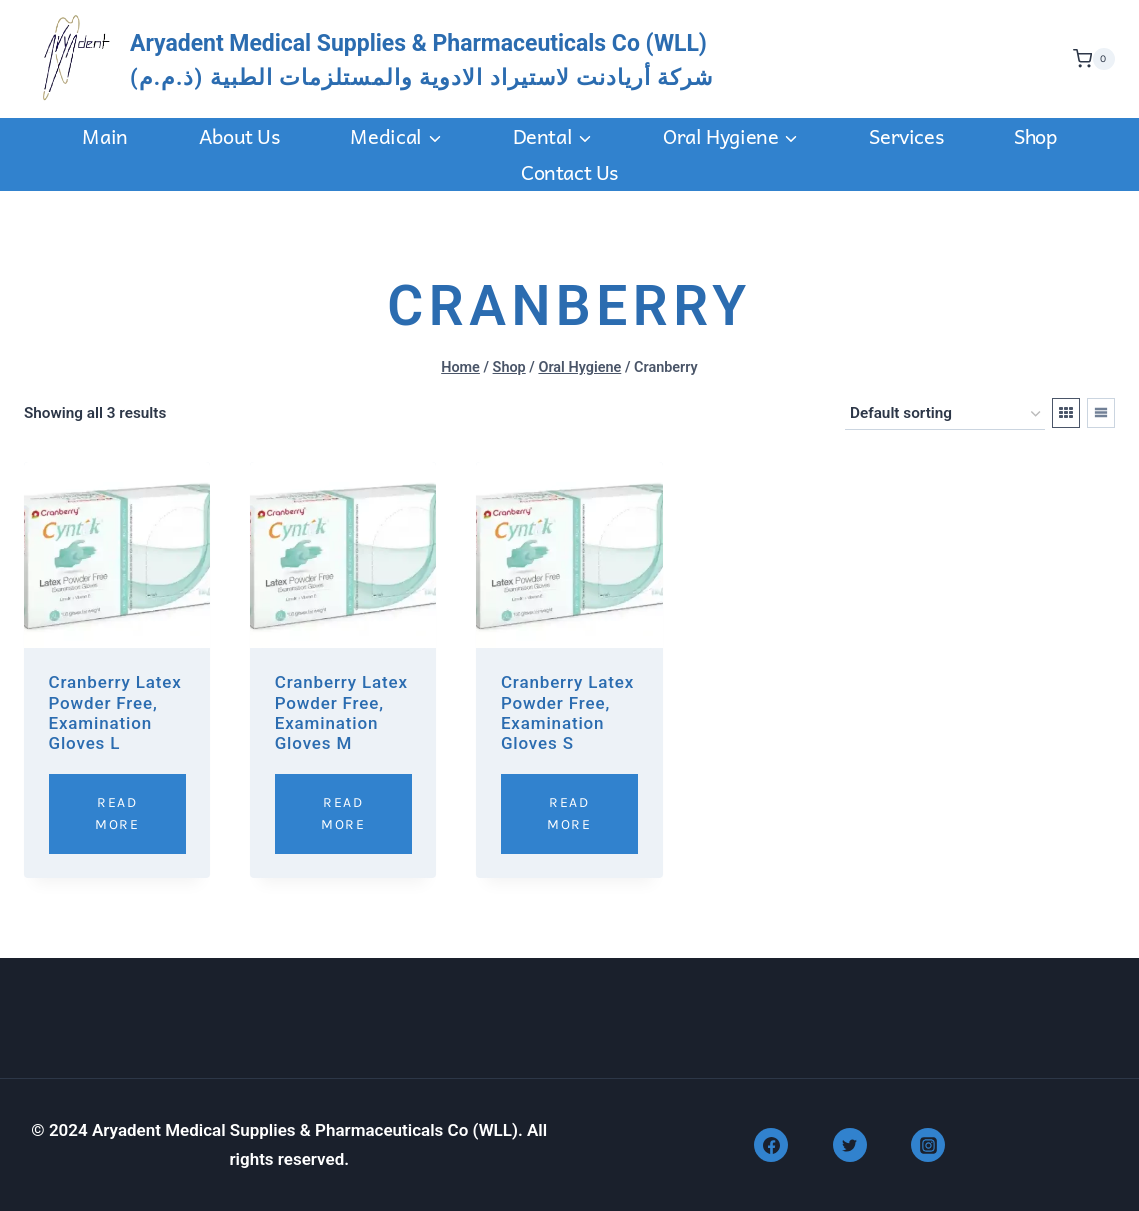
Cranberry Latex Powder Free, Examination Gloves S (567, 712)
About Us (239, 136)
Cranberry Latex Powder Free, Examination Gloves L (115, 712)
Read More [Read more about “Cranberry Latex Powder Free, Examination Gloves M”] (343, 813)
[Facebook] (771, 1145)
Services (906, 136)
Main (104, 136)
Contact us (569, 172)
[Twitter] (850, 1145)
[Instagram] (928, 1145)
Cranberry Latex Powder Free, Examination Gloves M (341, 712)
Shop (1035, 136)
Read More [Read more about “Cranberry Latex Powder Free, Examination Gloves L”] (117, 813)
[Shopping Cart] (1089, 59)
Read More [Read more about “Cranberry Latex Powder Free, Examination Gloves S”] (569, 813)
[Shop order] (945, 414)
